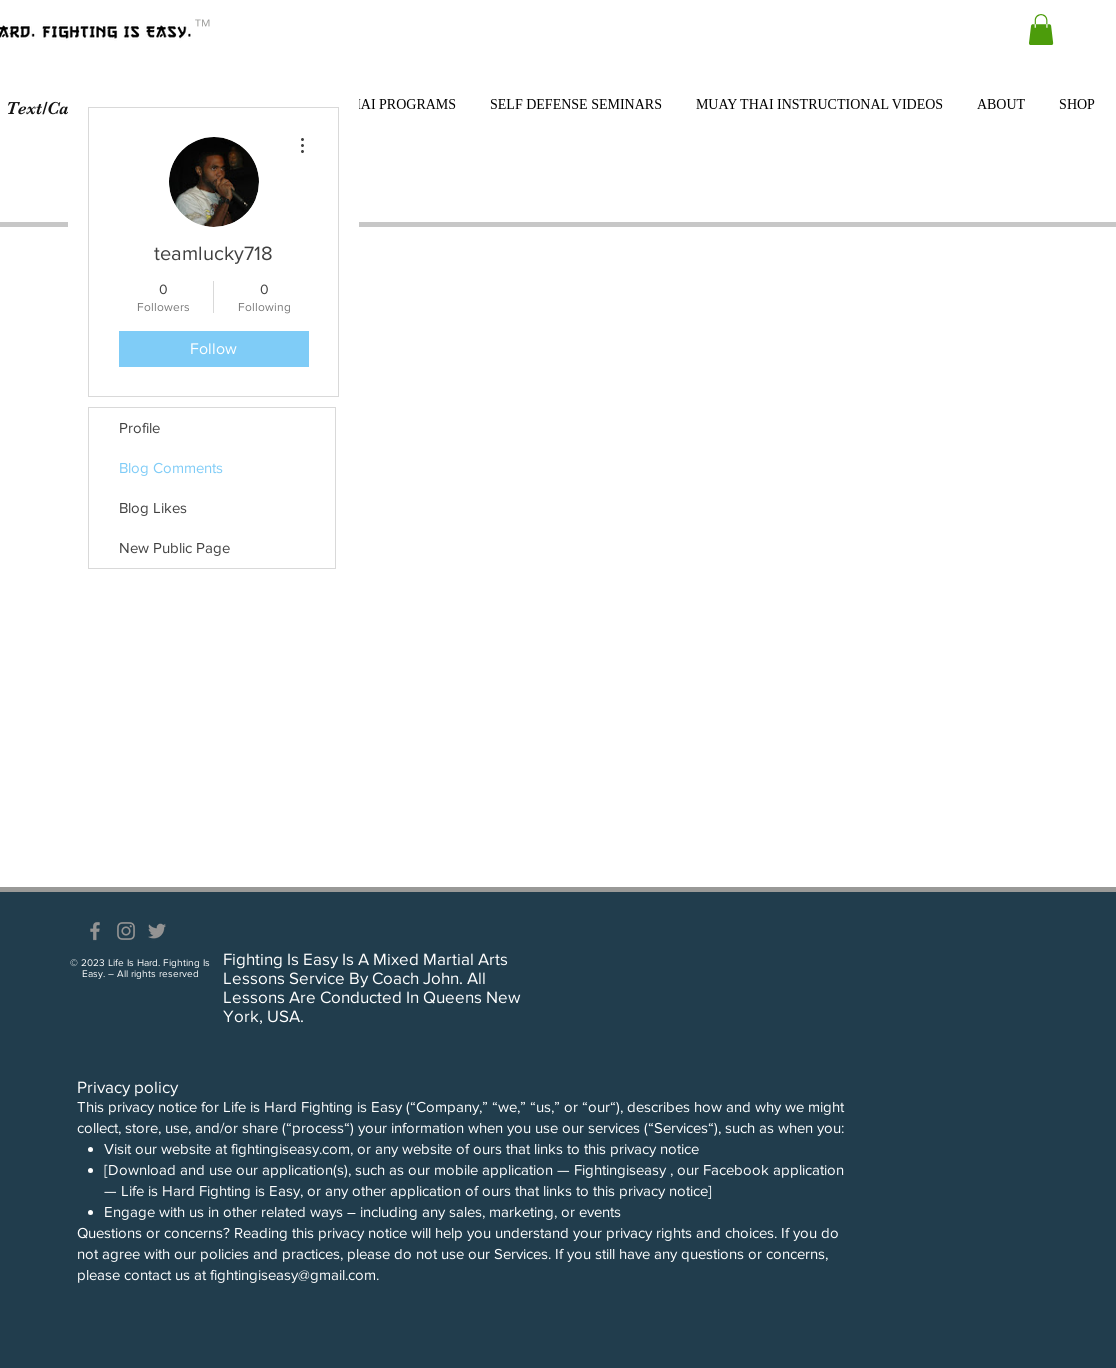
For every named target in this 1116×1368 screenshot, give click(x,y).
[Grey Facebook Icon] (95, 931)
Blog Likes (153, 507)
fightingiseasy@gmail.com (293, 1274)
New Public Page (174, 547)
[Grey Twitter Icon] (157, 931)
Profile (139, 427)
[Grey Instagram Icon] (126, 931)
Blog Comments (171, 467)
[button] (1041, 29)
